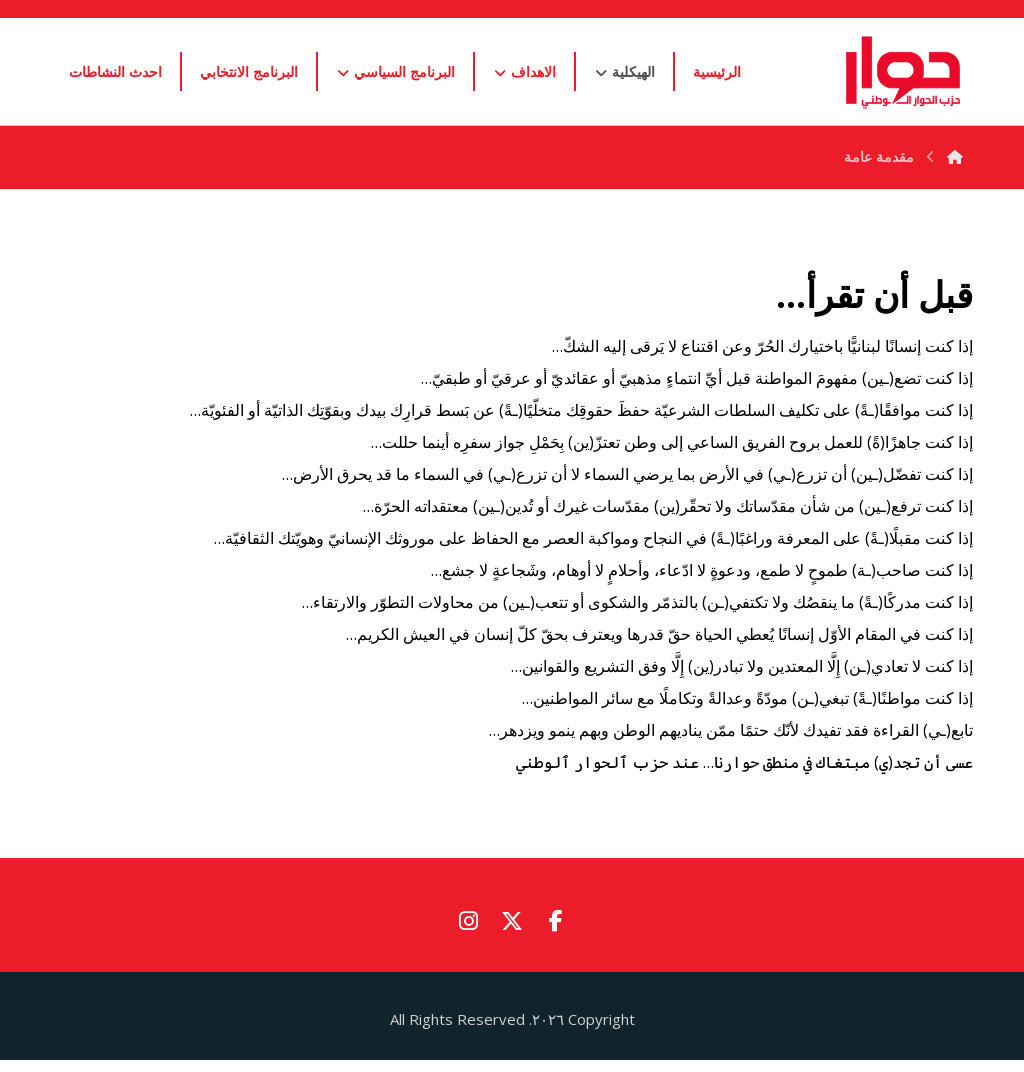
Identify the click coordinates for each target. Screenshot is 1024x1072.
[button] (556, 921)
